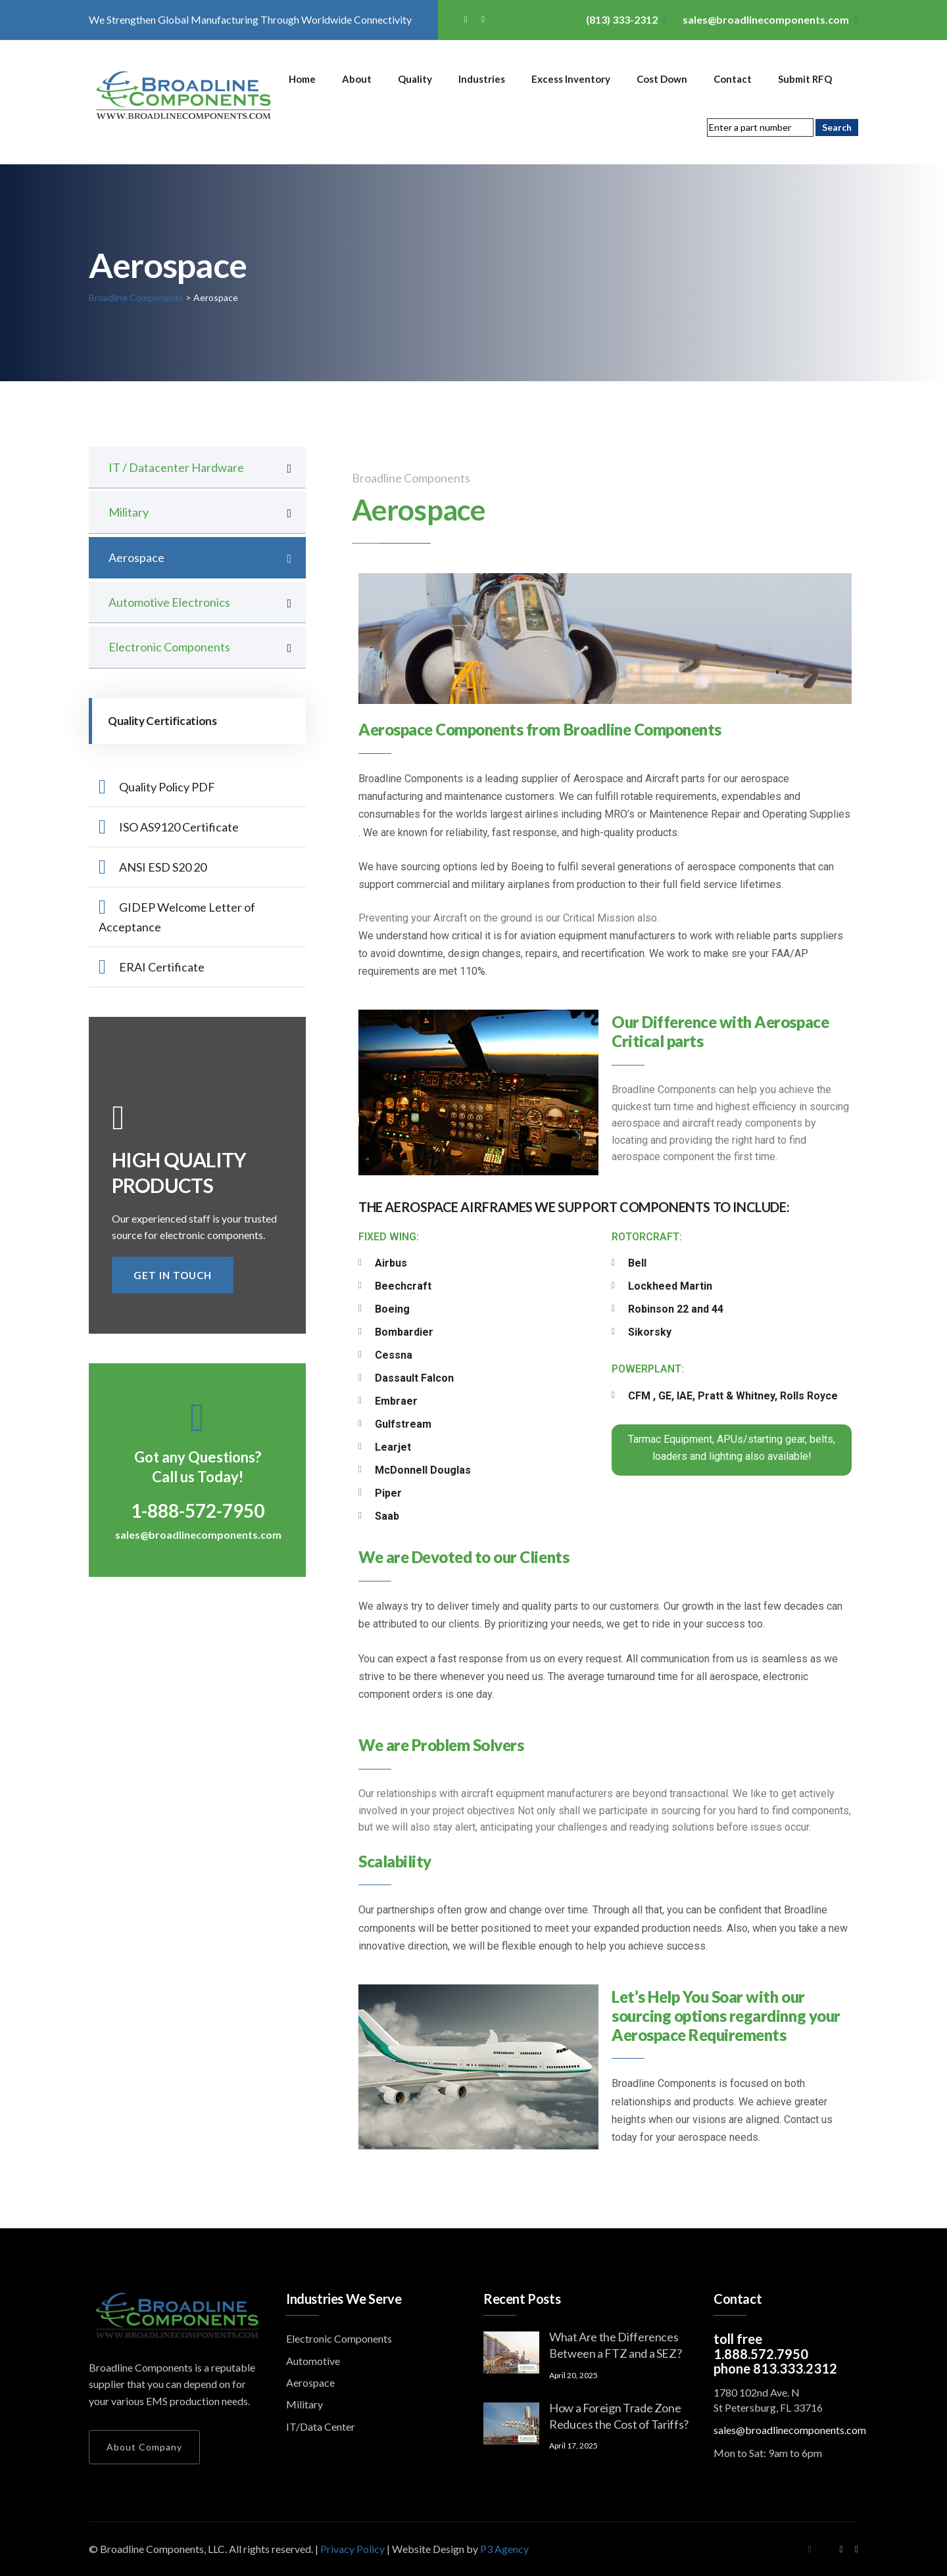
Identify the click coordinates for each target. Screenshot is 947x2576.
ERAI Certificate (152, 967)
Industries (481, 79)
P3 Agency (504, 2548)
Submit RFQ (805, 79)
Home (302, 79)
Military (129, 512)
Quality (415, 79)
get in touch (173, 1275)
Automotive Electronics (169, 602)
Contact (733, 79)
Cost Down (662, 79)
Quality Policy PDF (157, 787)
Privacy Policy (353, 2548)
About (357, 79)
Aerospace (136, 557)
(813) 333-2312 (622, 19)
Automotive (313, 2360)
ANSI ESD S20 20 (152, 867)
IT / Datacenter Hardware (176, 467)
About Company (144, 2446)
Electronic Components (169, 647)
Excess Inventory (570, 79)
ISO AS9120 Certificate (169, 827)
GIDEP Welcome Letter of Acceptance (177, 915)
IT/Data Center (320, 2426)
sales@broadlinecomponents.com (766, 19)
